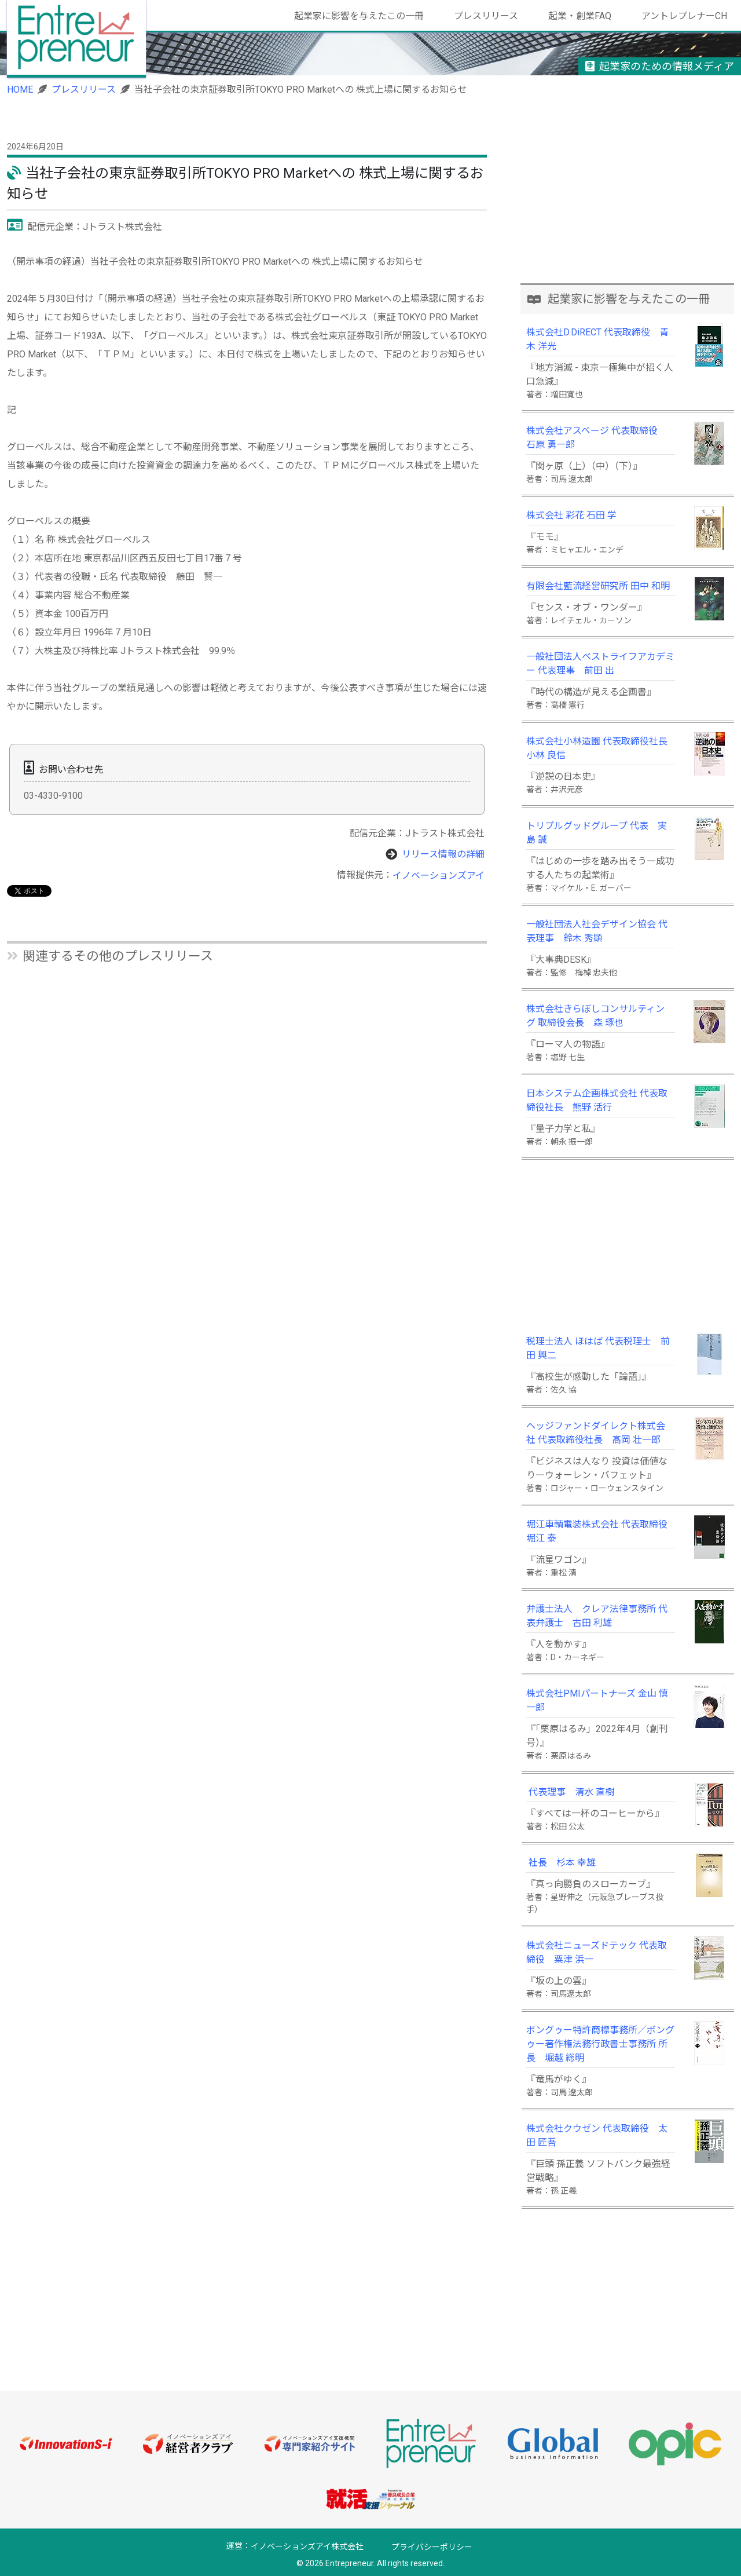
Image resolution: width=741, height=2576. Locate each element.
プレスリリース (486, 15)
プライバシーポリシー (431, 2547)
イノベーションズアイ (438, 875)
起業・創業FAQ (579, 15)
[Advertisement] (627, 201)
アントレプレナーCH (684, 15)
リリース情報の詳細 (443, 854)
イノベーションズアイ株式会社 (307, 2547)
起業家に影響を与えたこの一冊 (359, 15)
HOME (20, 89)
